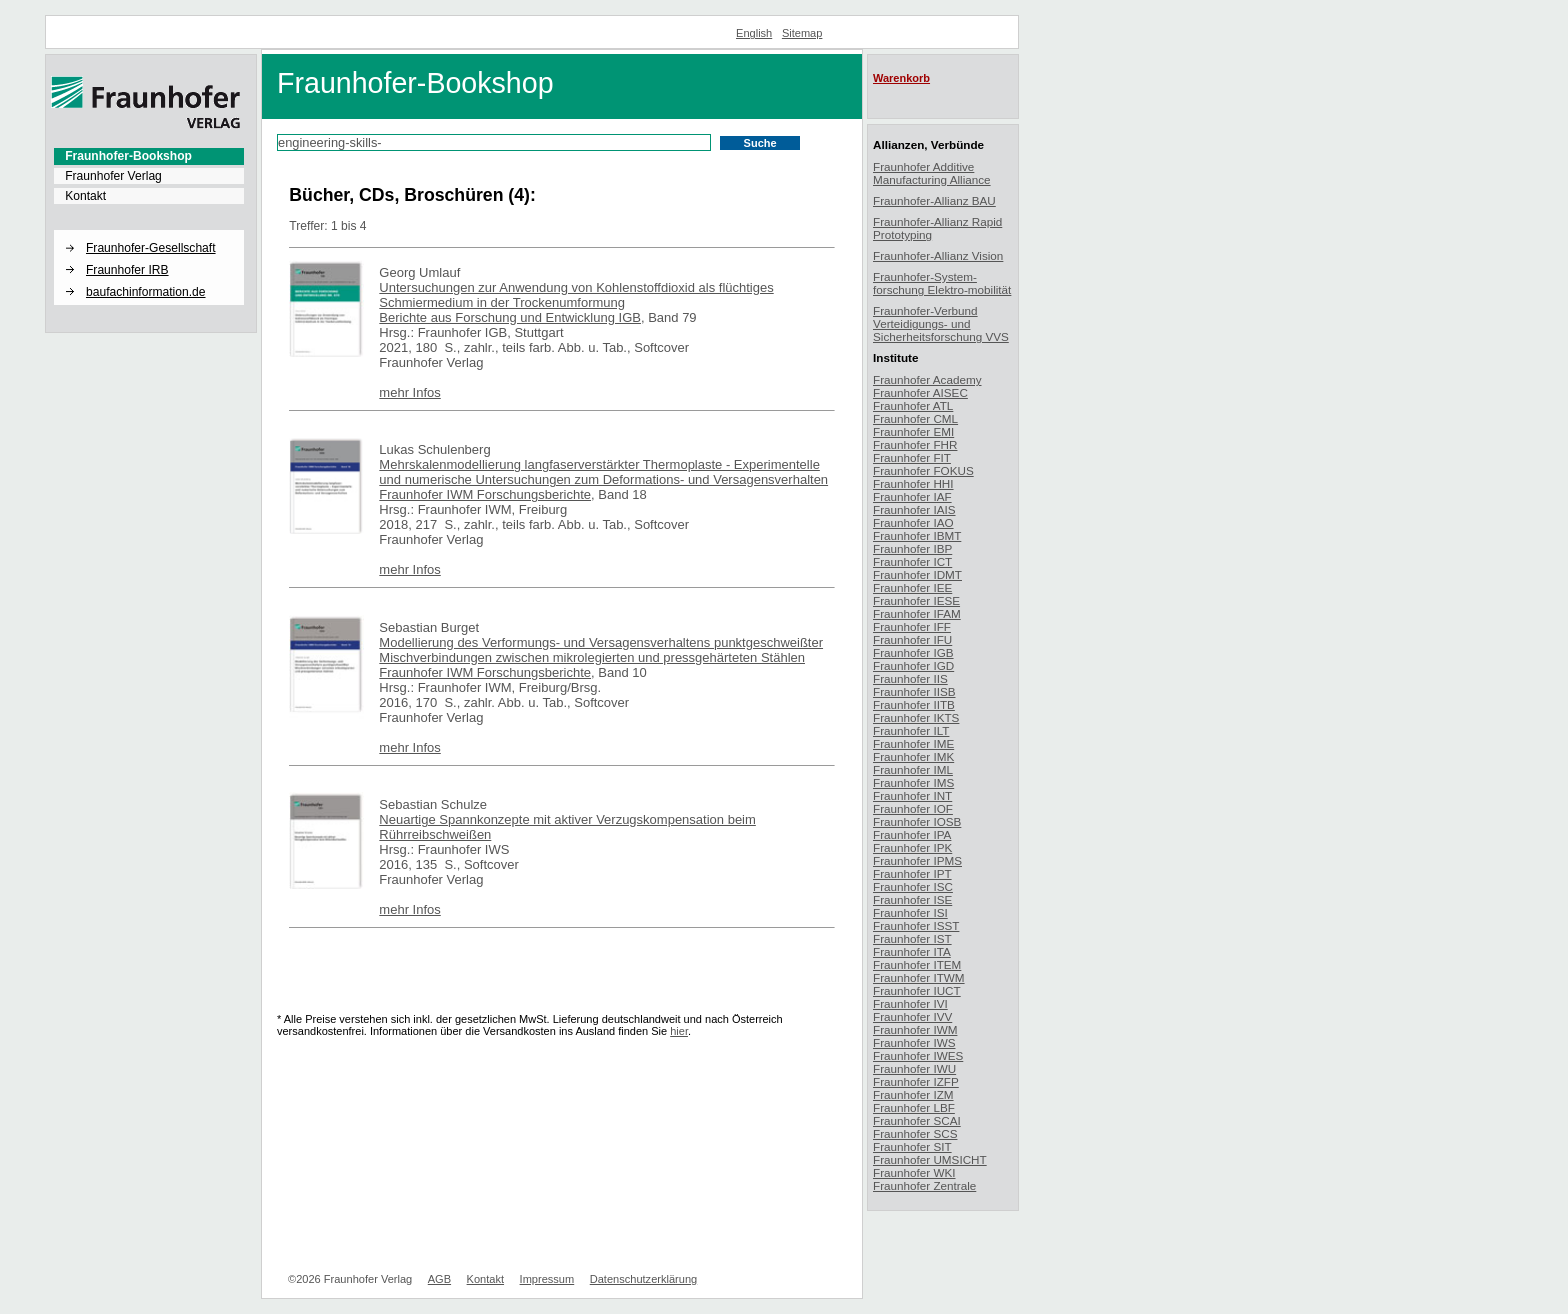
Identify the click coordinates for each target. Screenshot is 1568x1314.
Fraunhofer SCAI (917, 1120)
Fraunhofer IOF (913, 808)
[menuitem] (149, 156)
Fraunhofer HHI (913, 483)
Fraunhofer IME (913, 743)
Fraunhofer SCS (915, 1133)
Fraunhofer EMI (913, 431)
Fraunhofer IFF (912, 626)
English (754, 33)
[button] (149, 231)
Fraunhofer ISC (913, 886)
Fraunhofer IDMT (917, 574)
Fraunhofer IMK (913, 756)
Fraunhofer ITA (912, 951)
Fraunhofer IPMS (917, 860)
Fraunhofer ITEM (917, 964)
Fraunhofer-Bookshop (128, 156)
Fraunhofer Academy (927, 379)
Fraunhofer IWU (914, 1068)
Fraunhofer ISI (910, 912)
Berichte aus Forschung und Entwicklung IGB (510, 317)
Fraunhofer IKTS (916, 717)
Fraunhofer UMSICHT (930, 1159)
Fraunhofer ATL (913, 405)
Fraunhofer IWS (914, 1042)
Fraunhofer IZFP (916, 1081)
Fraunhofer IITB (914, 704)
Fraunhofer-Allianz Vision (938, 255)
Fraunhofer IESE (916, 600)
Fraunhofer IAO (913, 522)
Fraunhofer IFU (912, 639)
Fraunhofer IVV (912, 1016)
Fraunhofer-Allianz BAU (934, 200)
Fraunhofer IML (913, 769)
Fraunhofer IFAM (917, 613)
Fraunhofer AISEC (920, 392)
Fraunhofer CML (915, 418)
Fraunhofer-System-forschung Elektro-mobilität (942, 283)
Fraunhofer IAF (912, 496)
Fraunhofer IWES (918, 1055)
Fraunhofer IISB (914, 691)
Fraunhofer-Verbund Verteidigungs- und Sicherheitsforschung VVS (941, 323)
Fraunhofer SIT (912, 1146)
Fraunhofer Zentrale (924, 1185)
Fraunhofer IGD (913, 665)
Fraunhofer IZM (913, 1094)
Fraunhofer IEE (912, 587)
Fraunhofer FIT (912, 457)
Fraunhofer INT (912, 795)
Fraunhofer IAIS (914, 509)
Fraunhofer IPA (912, 834)
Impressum (547, 1279)
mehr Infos (409, 392)
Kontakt (85, 196)
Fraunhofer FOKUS (923, 470)
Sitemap (802, 33)
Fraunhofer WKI (914, 1172)
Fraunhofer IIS (910, 678)
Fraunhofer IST (912, 938)
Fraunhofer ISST (916, 925)
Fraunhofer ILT (911, 730)
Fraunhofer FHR (915, 444)
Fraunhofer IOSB (917, 821)
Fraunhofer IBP (912, 548)
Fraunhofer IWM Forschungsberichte (485, 494)
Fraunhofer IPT (912, 873)
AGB (439, 1279)
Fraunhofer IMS (913, 782)
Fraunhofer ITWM (919, 977)
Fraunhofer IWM (915, 1029)
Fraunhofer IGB (913, 652)
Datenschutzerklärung (643, 1279)
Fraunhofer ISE (912, 899)
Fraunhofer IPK (912, 847)
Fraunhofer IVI (910, 1003)
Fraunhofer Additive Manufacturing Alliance (932, 173)
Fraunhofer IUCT (917, 990)
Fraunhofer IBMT (917, 535)
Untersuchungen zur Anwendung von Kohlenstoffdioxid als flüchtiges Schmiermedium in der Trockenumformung (576, 295)
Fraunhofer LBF (914, 1107)
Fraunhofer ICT (912, 561)
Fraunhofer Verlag (113, 176)
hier (679, 1031)
